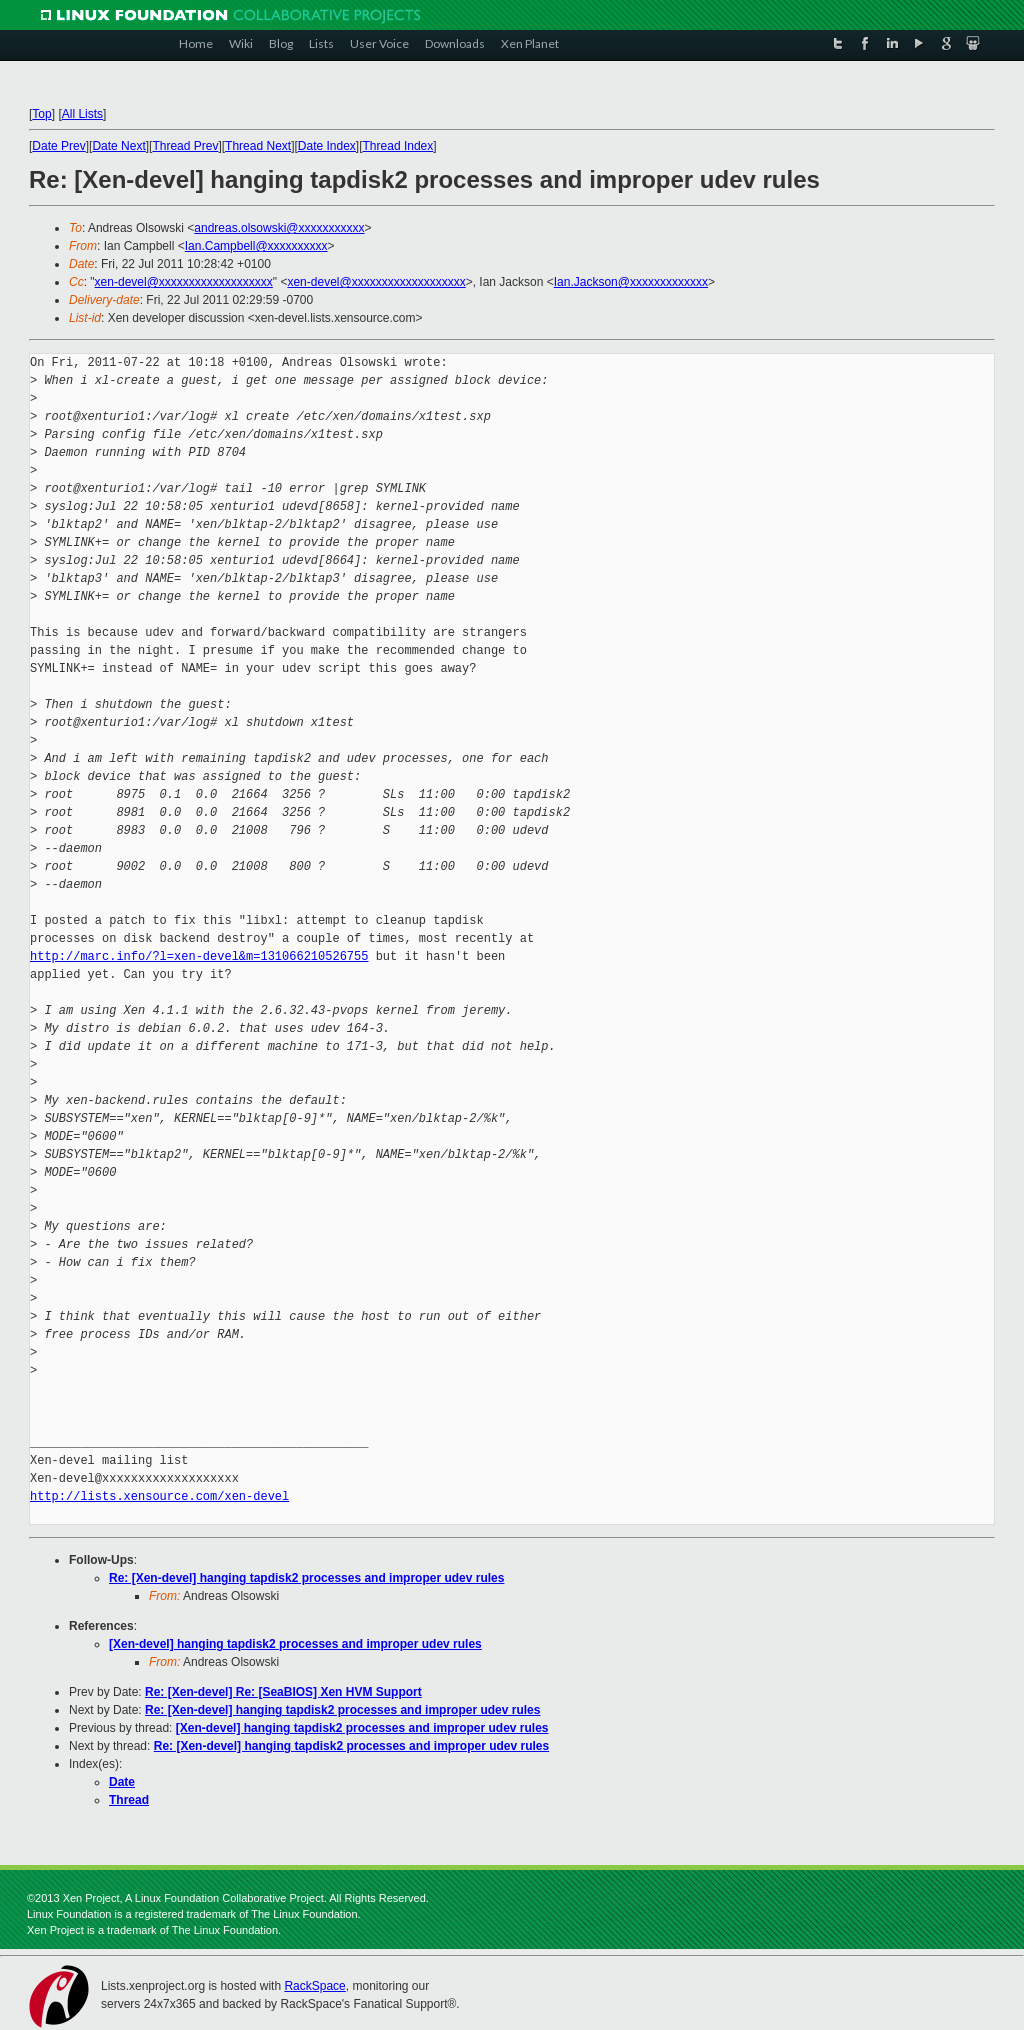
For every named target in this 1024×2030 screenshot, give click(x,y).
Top (41, 114)
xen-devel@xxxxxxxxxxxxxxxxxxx (184, 282)
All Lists (82, 114)
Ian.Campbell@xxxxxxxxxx (256, 246)
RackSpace (314, 1986)
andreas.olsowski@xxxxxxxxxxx (279, 228)
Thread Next (258, 146)
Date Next (118, 146)
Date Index (327, 146)
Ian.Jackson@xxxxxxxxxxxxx (631, 282)
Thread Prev (185, 146)
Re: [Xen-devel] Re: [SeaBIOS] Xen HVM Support (283, 1692)
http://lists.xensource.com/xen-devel (159, 1496)
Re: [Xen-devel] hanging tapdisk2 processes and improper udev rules (306, 1578)
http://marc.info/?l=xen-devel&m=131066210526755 (199, 956)
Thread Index (398, 146)
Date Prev (58, 146)
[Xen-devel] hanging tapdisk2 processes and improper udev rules (295, 1644)
